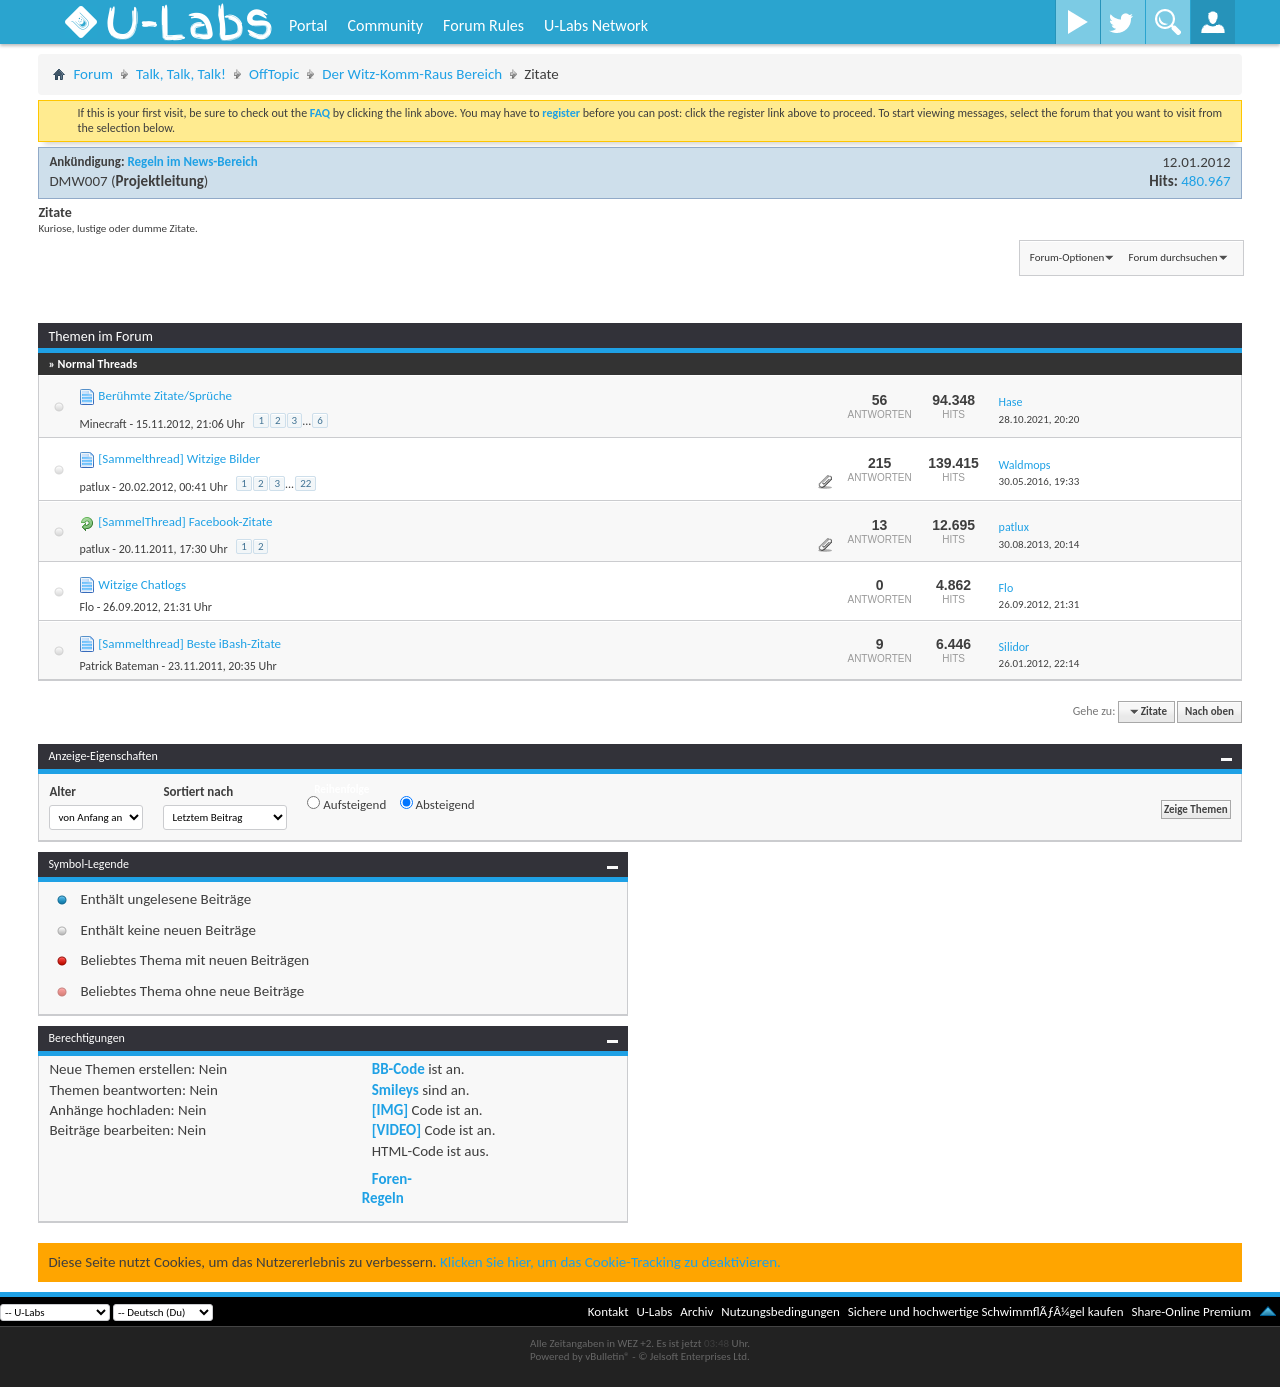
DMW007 (78, 181)
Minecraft (102, 424)
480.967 (1205, 181)
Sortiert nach (198, 791)
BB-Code (398, 1069)
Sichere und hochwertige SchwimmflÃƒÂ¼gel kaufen (986, 1311)
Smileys (395, 1090)
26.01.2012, (1039, 663)
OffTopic (274, 74)
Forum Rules (483, 25)
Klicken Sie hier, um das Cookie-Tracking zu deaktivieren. (610, 1262)
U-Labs (655, 1311)
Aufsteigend (346, 804)
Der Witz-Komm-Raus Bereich (412, 74)
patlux (94, 487)
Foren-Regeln (387, 1188)
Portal (308, 25)
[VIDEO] (396, 1130)
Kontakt (608, 1311)
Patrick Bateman (118, 666)
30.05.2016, (1039, 481)
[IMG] (390, 1110)
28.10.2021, (1039, 419)
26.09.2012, (1039, 604)
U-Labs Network (596, 25)
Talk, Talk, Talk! (181, 74)
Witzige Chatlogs (142, 584)
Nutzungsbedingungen (780, 1311)
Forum (93, 74)
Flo (86, 607)
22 (305, 483)
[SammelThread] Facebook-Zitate (185, 521)
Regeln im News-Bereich (192, 161)
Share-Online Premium (1191, 1311)
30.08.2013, (1039, 544)
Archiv (696, 1311)
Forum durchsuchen (1173, 257)
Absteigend (437, 804)
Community (385, 25)
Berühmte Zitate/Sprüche (165, 395)
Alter (62, 791)
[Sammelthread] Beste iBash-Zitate (189, 643)
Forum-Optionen (1067, 257)
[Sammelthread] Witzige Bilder (179, 458)
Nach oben (1209, 711)
